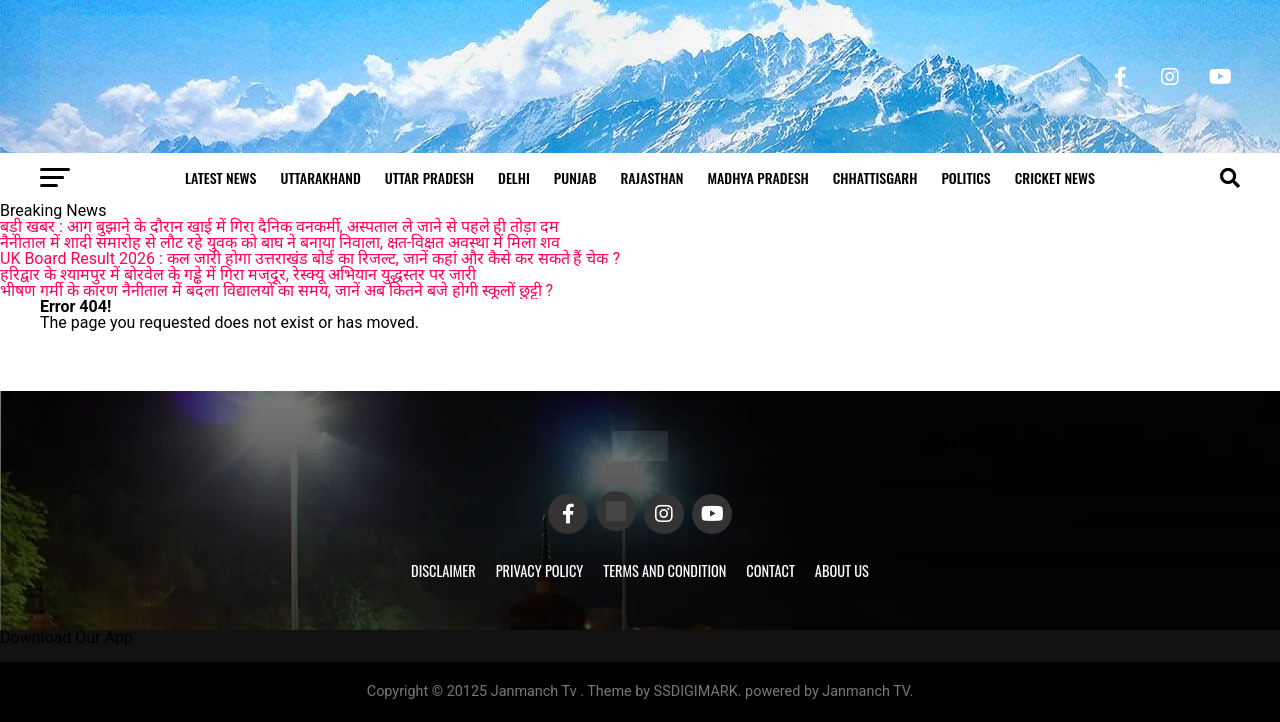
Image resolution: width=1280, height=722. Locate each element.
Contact (770, 570)
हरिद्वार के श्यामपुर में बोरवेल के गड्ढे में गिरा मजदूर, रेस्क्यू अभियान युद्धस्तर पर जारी (238, 274)
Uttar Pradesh (429, 177)
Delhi (514, 177)
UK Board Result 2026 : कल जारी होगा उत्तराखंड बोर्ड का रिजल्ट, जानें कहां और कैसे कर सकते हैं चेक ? (310, 258)
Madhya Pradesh (757, 177)
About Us (842, 570)
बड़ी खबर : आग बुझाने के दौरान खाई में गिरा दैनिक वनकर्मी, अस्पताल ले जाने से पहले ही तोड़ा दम (279, 226)
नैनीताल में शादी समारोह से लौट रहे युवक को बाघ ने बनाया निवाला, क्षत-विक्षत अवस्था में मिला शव (280, 242)
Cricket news (1055, 177)
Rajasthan (651, 177)
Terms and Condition (664, 570)
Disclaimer (443, 570)
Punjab (575, 177)
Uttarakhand (320, 177)
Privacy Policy (540, 570)
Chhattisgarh (875, 177)
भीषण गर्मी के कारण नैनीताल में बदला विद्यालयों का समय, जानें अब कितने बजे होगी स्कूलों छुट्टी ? (276, 290)
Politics (965, 177)
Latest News (220, 177)
